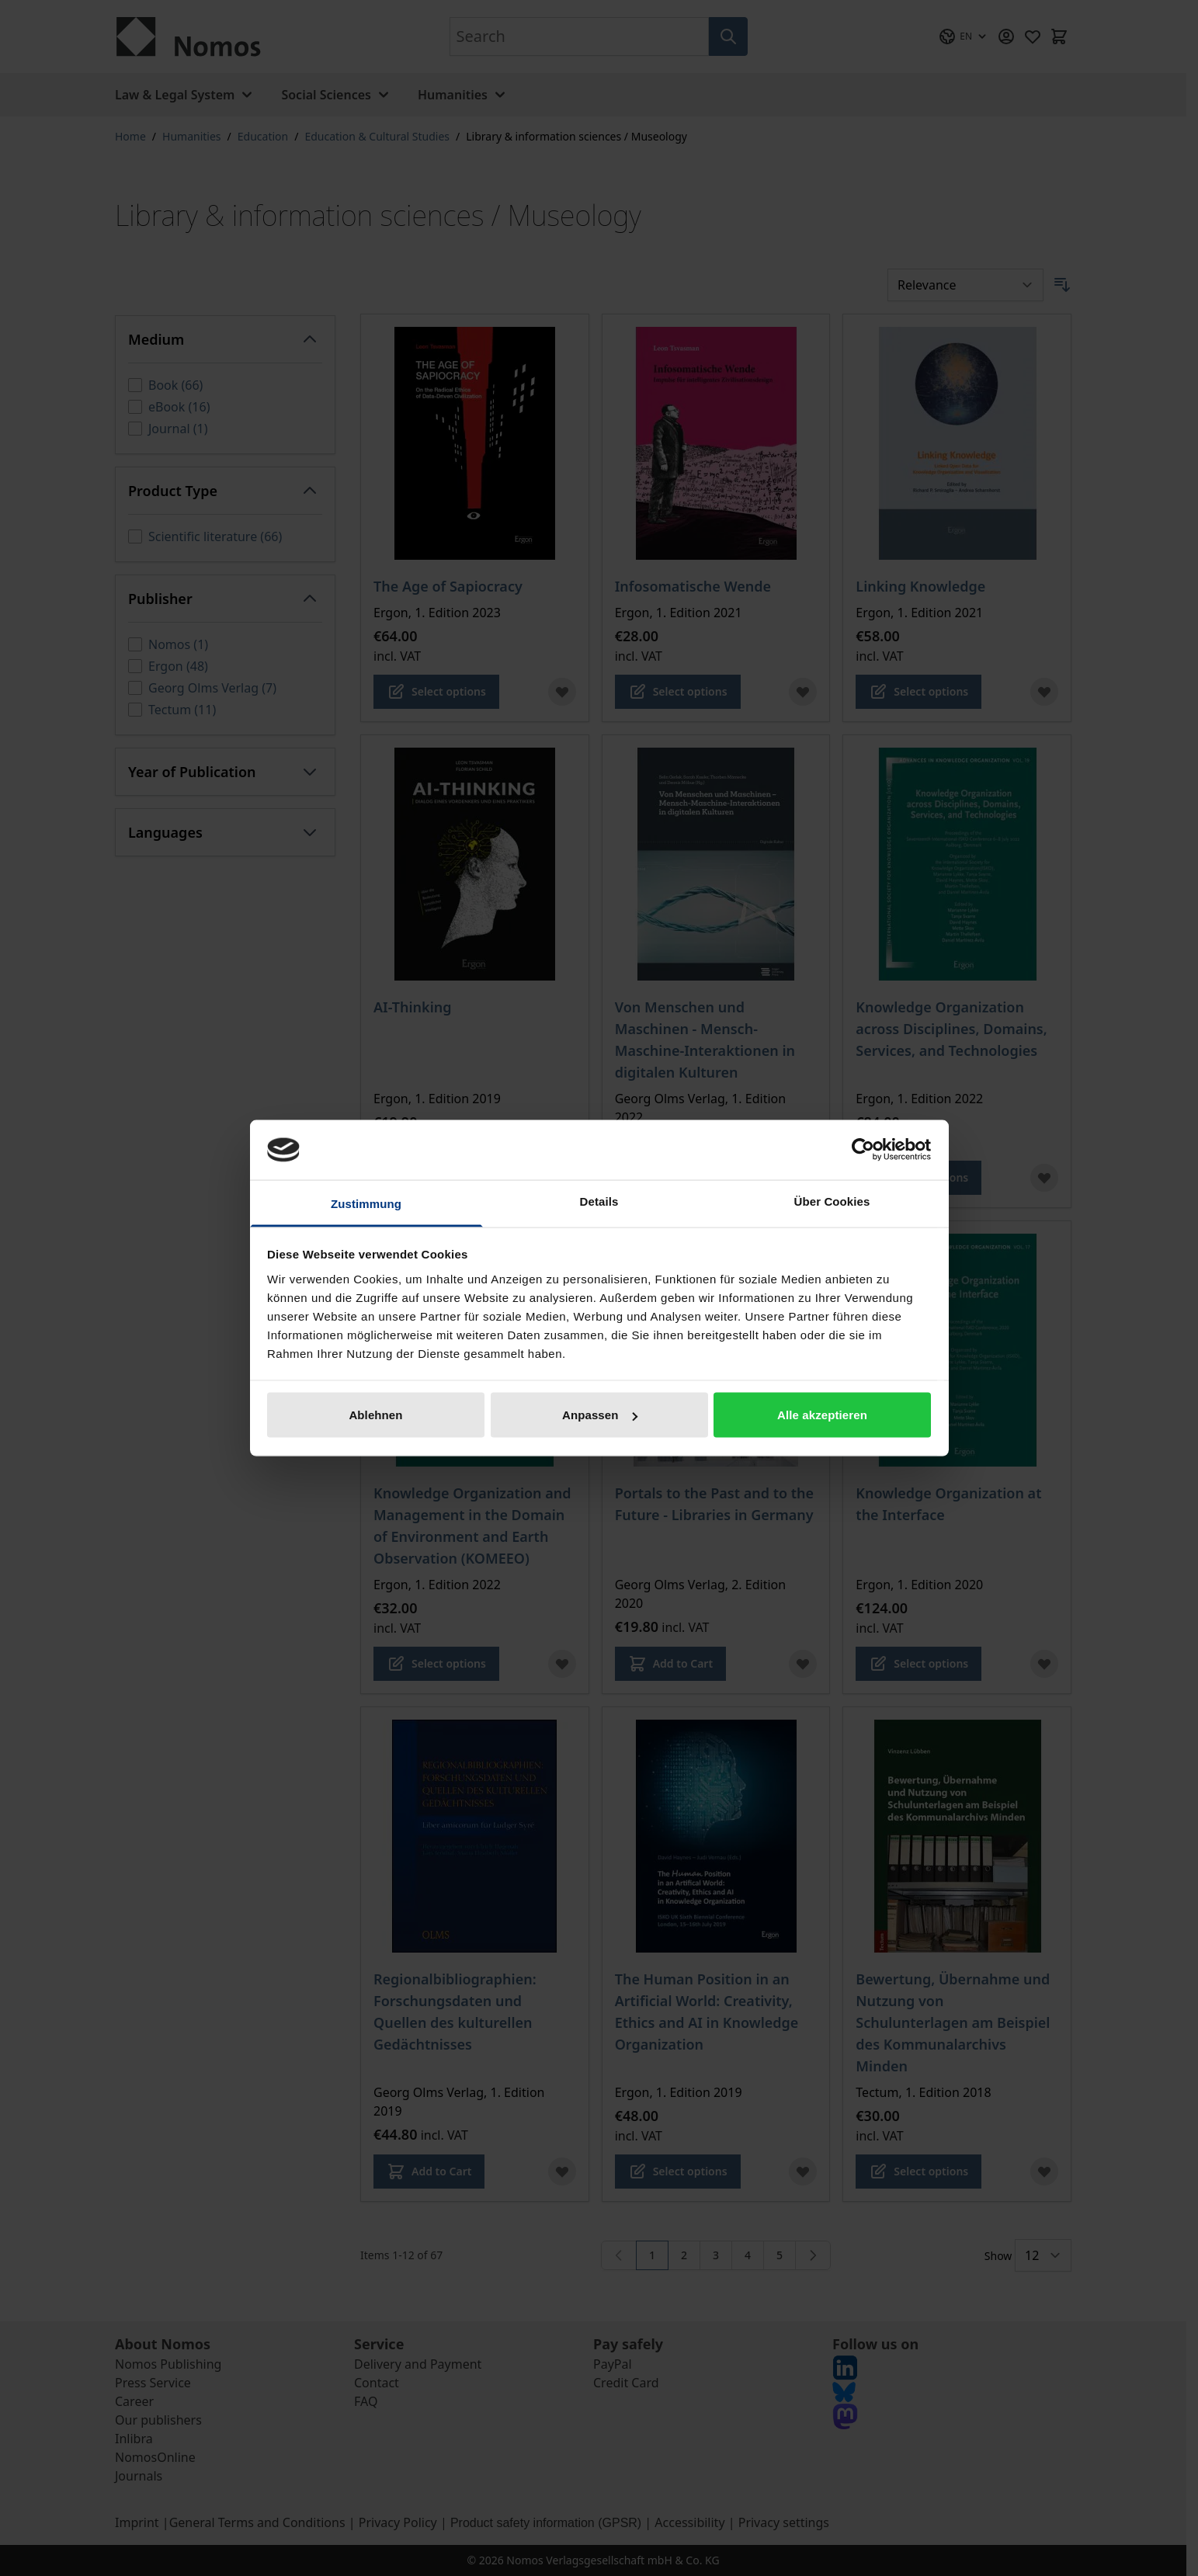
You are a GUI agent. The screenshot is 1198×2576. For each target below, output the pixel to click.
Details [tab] (599, 1200)
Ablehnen (375, 1415)
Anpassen (599, 1415)
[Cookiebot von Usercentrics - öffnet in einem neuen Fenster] (863, 1149)
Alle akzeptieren (822, 1415)
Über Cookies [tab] (832, 1200)
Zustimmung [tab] (366, 1203)
